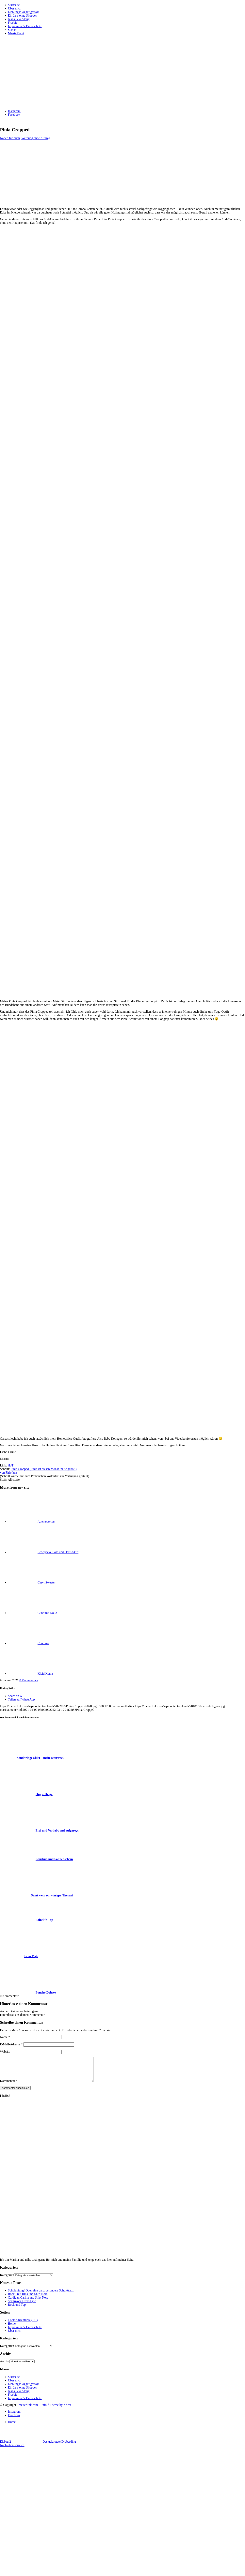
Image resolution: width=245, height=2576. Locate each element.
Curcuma (43, 1643)
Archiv (4, 2366)
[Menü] (16, 33)
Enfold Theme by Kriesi (56, 2409)
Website (5, 2051)
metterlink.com (28, 2409)
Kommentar (8, 2085)
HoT (10, 1465)
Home (12, 2328)
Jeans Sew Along (18, 2395)
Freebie (12, 2399)
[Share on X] (15, 1696)
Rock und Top (17, 2309)
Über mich (14, 2335)
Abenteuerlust (46, 1521)
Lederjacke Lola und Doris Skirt (58, 1552)
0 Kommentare (28, 1680)
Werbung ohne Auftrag (35, 138)
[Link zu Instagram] (14, 111)
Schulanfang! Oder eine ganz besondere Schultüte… (41, 2295)
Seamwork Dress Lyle (22, 2305)
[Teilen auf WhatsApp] (21, 1699)
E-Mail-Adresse (11, 2044)
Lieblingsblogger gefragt (23, 2388)
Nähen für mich (10, 138)
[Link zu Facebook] (14, 114)
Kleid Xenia (45, 1673)
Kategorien (7, 2279)
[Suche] (12, 29)
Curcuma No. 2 (47, 1612)
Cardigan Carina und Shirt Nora (28, 2302)
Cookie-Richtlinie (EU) (23, 2324)
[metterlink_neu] (29, 104)
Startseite (14, 2381)
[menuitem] (126, 5)
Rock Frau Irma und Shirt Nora (27, 2298)
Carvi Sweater (47, 1582)
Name (5, 2037)
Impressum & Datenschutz (25, 2331)
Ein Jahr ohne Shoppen (22, 2392)
